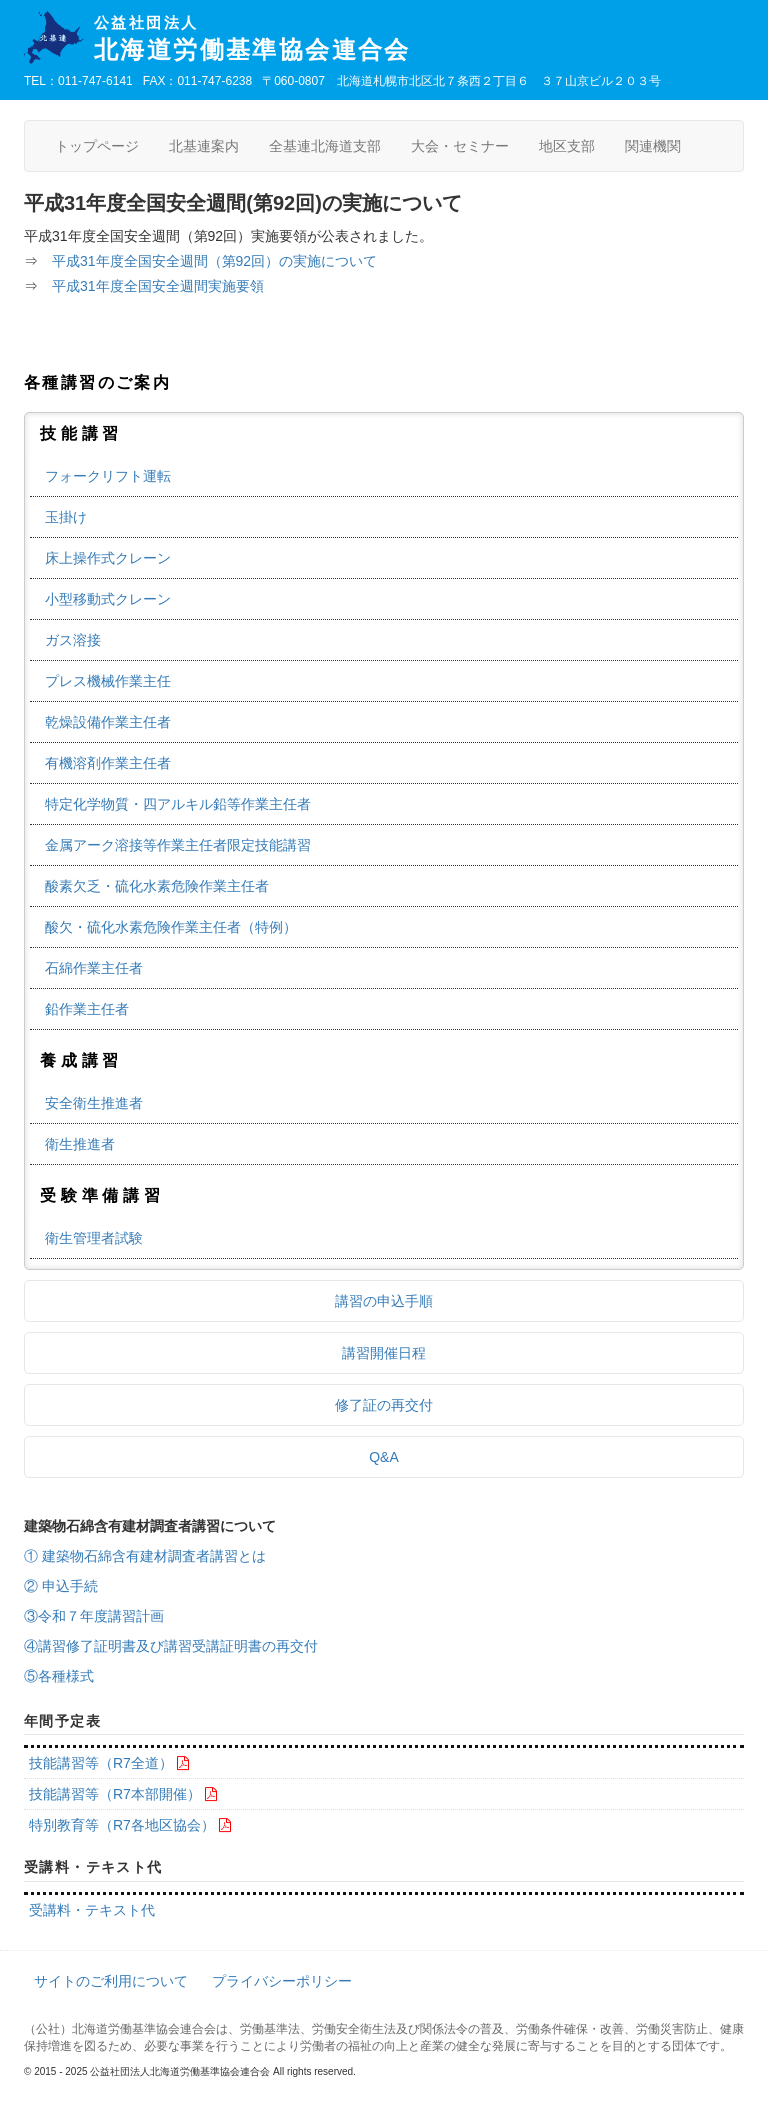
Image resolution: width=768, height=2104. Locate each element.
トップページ (97, 146)
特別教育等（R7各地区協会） (122, 1825)
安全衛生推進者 (94, 1103)
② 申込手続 (61, 1586)
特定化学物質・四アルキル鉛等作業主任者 (178, 804)
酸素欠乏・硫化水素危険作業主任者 (157, 886)
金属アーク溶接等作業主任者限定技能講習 (178, 845)
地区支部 (567, 146)
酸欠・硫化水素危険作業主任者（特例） (171, 927)
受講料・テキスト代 (92, 1910)
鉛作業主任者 (87, 1009)
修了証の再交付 (384, 1405)
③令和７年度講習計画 (94, 1616)
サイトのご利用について (111, 1981)
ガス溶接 (73, 640)
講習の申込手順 (384, 1301)
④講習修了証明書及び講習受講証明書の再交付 (171, 1646)
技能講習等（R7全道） (101, 1763)
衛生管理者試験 (94, 1238)
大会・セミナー (460, 146)
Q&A (384, 1457)
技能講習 (81, 433)
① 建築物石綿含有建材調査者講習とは (145, 1556)
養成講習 (81, 1060)
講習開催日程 (384, 1353)
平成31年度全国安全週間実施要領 (158, 286)
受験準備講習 (102, 1195)
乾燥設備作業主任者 (108, 722)
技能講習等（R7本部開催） (115, 1794)
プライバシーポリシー (282, 1981)
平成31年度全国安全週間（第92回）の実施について (214, 261)
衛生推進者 (80, 1144)
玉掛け (66, 517)
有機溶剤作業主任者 (108, 763)
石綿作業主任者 (94, 968)
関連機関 (653, 146)
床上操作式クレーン (108, 558)
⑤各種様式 (59, 1676)
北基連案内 (204, 146)
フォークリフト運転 (108, 476)
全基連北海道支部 (325, 146)
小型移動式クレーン (108, 599)
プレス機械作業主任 (108, 681)
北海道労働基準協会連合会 (419, 39)
